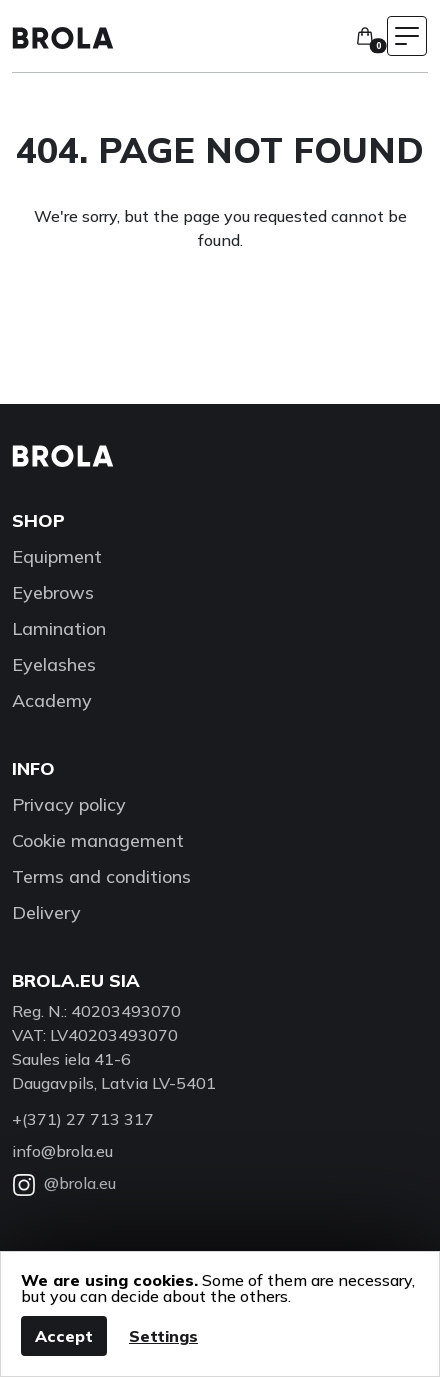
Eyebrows (53, 592)
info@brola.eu (62, 1151)
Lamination (59, 628)
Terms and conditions (101, 876)
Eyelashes (54, 664)
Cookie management (98, 840)
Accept (64, 1336)
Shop (38, 520)
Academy (52, 700)
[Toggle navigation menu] (407, 36)
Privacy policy (69, 804)
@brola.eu (64, 1183)
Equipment (57, 556)
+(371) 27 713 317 (83, 1119)
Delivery (46, 912)
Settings (163, 1336)
